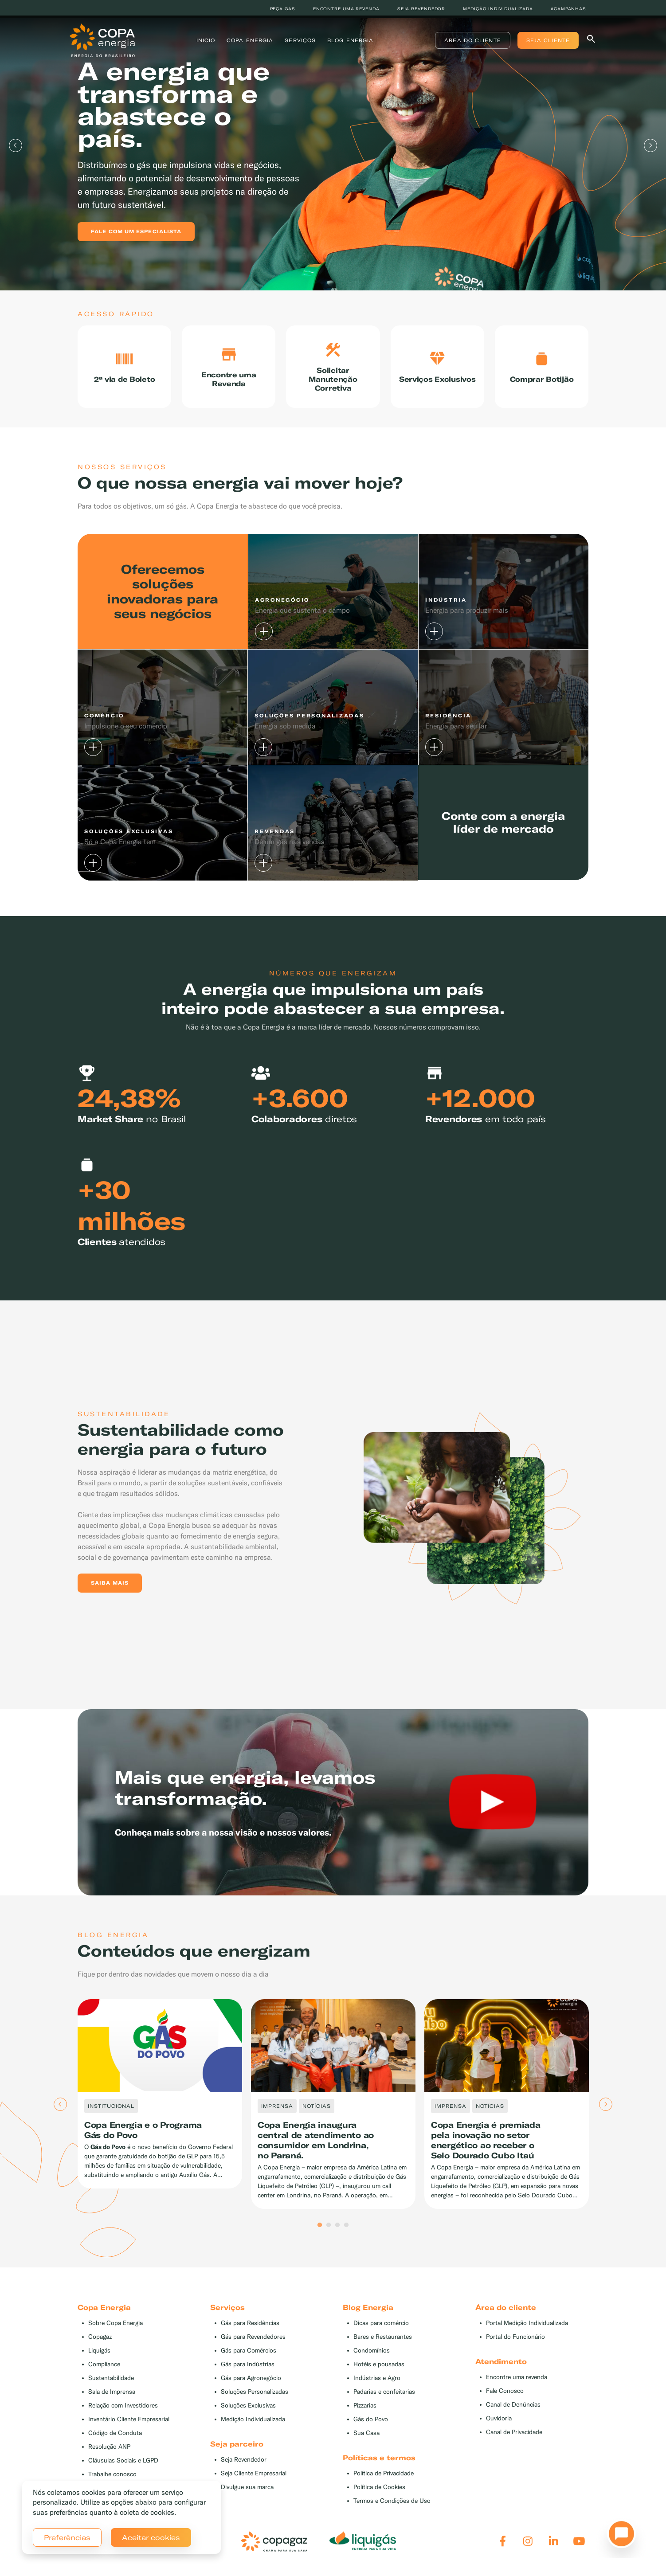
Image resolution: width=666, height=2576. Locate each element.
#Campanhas (568, 8)
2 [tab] (328, 2232)
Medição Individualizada (253, 2426)
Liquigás (99, 2357)
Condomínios (371, 2357)
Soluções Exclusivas (248, 2412)
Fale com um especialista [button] (136, 231)
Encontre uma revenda (346, 8)
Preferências (67, 2537)
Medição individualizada (498, 8)
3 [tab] (337, 2232)
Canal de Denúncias (513, 2411)
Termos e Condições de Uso (392, 2507)
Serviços (301, 42)
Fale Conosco (505, 2397)
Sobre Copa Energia (115, 2329)
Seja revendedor (421, 8)
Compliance (104, 2371)
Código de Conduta (115, 2439)
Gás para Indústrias (247, 2371)
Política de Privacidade (383, 2480)
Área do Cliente (464, 42)
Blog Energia (351, 42)
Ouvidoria (499, 2425)
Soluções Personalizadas (254, 2398)
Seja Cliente (540, 42)
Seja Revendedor (243, 2466)
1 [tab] (319, 2232)
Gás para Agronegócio (251, 2384)
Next (650, 145)
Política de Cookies (379, 2494)
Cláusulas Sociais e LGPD (123, 2467)
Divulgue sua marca (247, 2494)
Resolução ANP (109, 2453)
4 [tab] (346, 2232)
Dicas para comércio (381, 2329)
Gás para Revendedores (253, 2343)
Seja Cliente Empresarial (253, 2480)
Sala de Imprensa (111, 2398)
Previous (15, 145)
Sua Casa (366, 2439)
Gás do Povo (370, 2426)
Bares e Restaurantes (382, 2343)
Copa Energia (250, 42)
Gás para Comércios (248, 2357)
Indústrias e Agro (376, 2384)
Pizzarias (364, 2412)
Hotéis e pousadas (378, 2371)
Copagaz (100, 2343)
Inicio (206, 42)
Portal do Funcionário (515, 2343)
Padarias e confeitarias (384, 2398)
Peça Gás (282, 8)
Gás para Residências (250, 2329)
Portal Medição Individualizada (527, 2329)
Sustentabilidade (111, 2384)
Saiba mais (110, 1589)
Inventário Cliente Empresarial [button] (128, 2426)
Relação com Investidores (123, 2412)
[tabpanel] (333, 145)
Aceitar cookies (151, 2537)
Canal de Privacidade (514, 2439)
